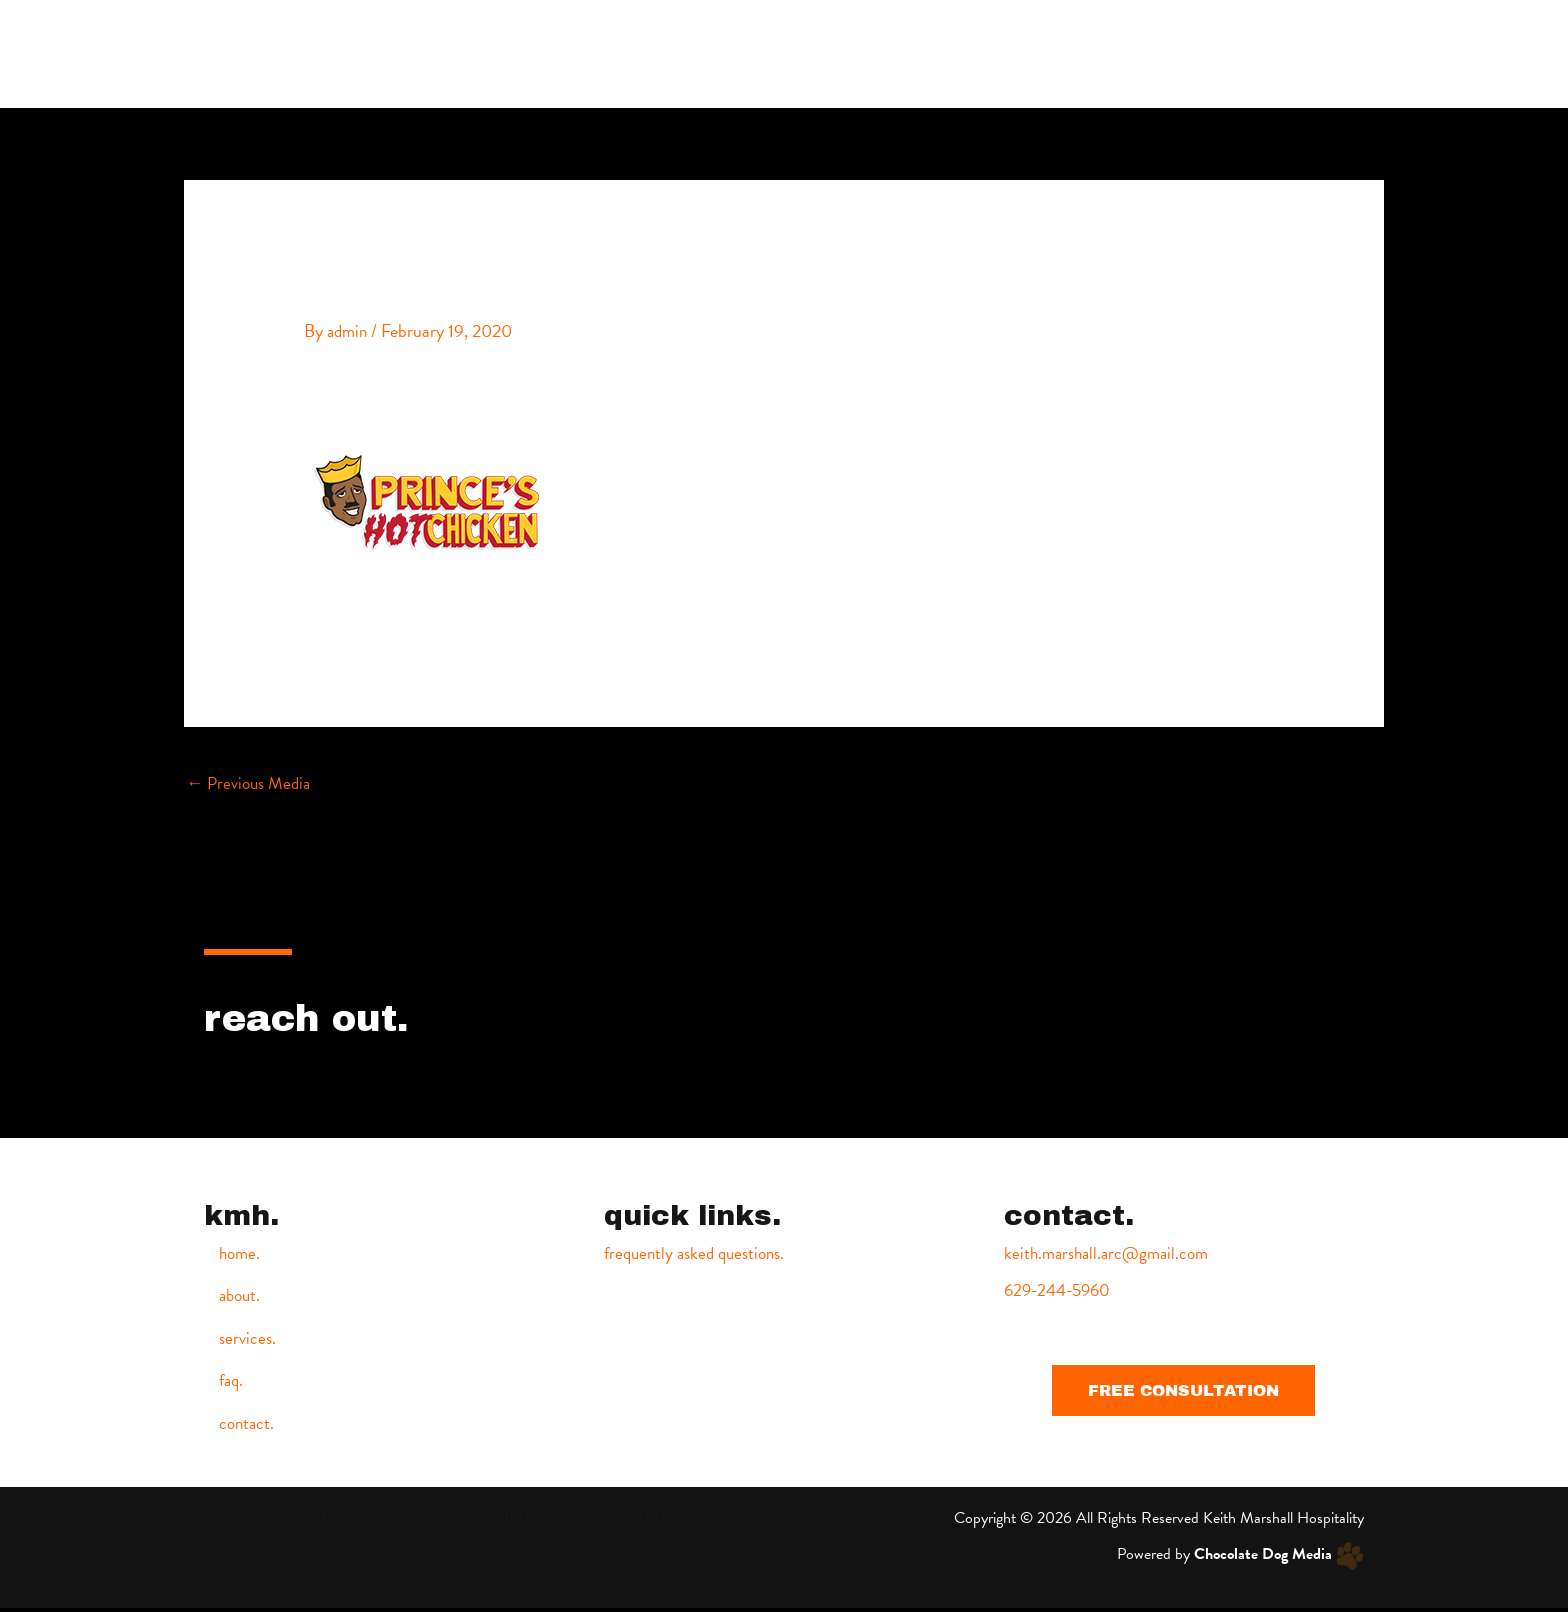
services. (1170, 53)
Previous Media (251, 782)
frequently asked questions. (699, 1253)
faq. (1252, 53)
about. (1079, 53)
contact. (1335, 53)
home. (995, 53)
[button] (1183, 1389)
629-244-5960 (1060, 1289)
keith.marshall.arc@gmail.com (1111, 1253)
